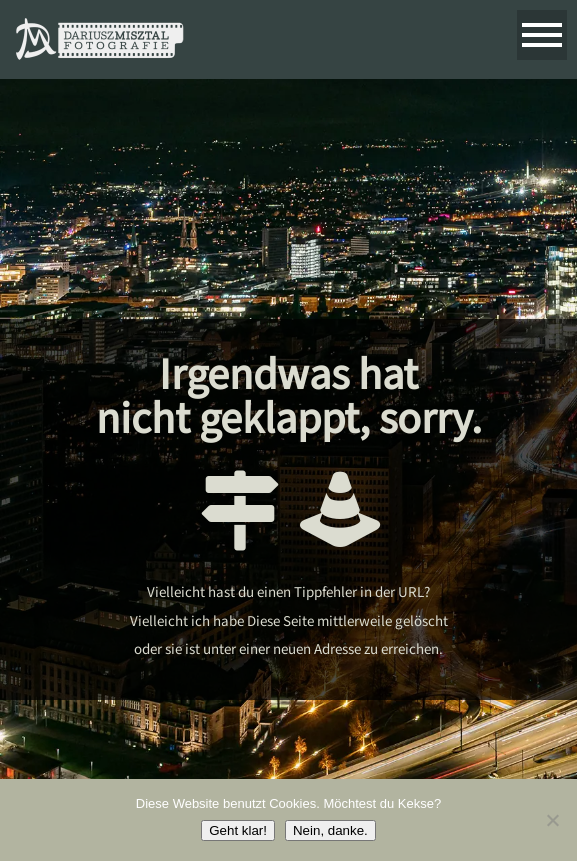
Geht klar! (238, 830)
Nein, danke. (330, 830)
